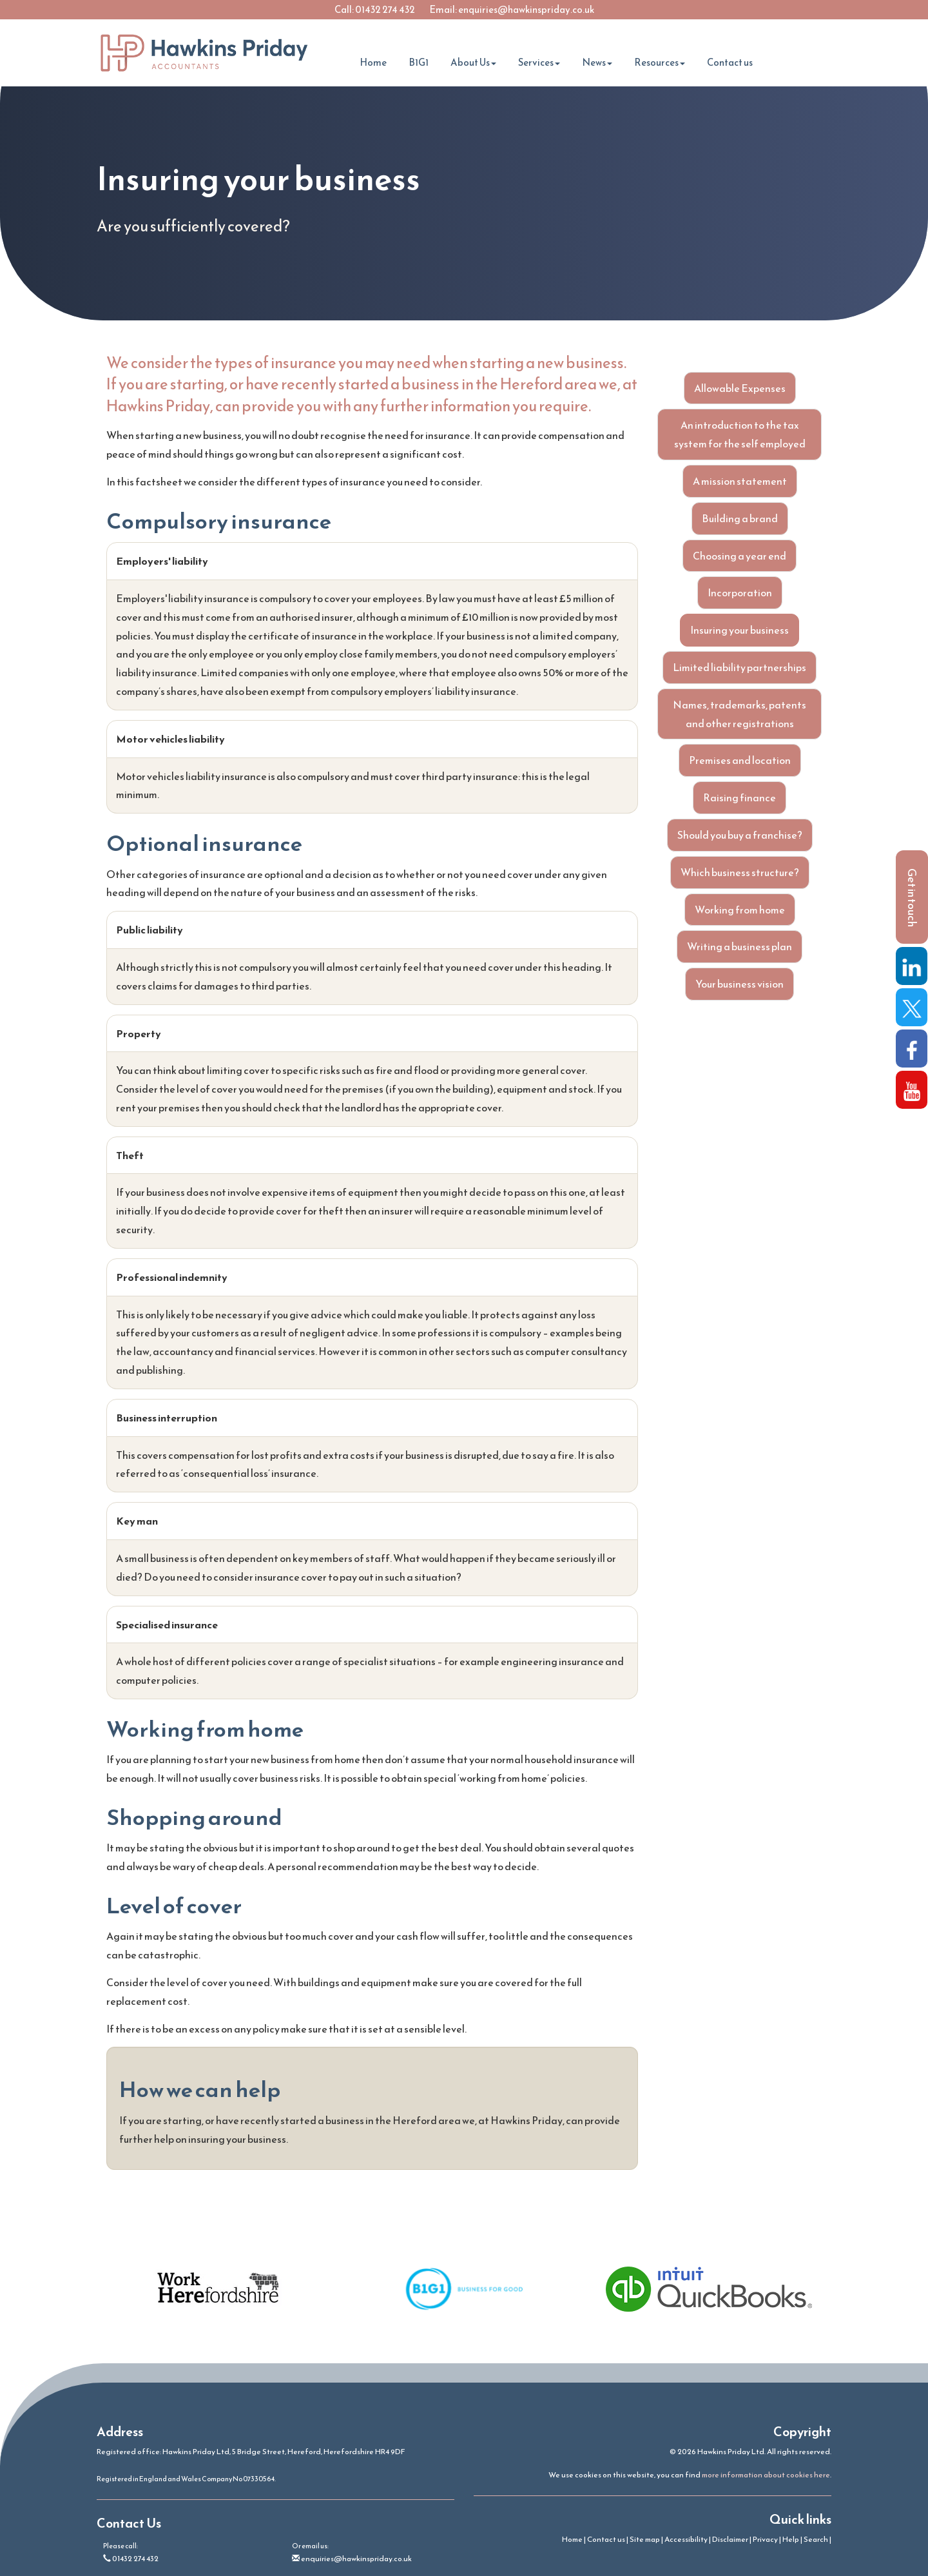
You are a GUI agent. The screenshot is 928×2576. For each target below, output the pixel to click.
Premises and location (740, 760)
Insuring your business (739, 630)
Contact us (730, 62)
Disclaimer (730, 2539)
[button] (912, 897)
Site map (645, 2539)
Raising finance (739, 797)
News (597, 62)
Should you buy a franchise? (739, 835)
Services (539, 62)
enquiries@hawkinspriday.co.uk (526, 9)
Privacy (765, 2539)
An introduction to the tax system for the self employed (740, 434)
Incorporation (740, 592)
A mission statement (740, 481)
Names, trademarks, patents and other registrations (739, 714)
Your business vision (739, 983)
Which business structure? (740, 872)
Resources (659, 62)
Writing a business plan (739, 946)
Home (373, 62)
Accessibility (686, 2539)
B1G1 (419, 62)
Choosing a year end (739, 555)
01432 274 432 (385, 9)
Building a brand (740, 518)
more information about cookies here (766, 2475)
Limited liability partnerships (739, 667)
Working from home (740, 909)
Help (790, 2539)
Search (816, 2539)
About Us (473, 62)
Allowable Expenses (740, 388)
